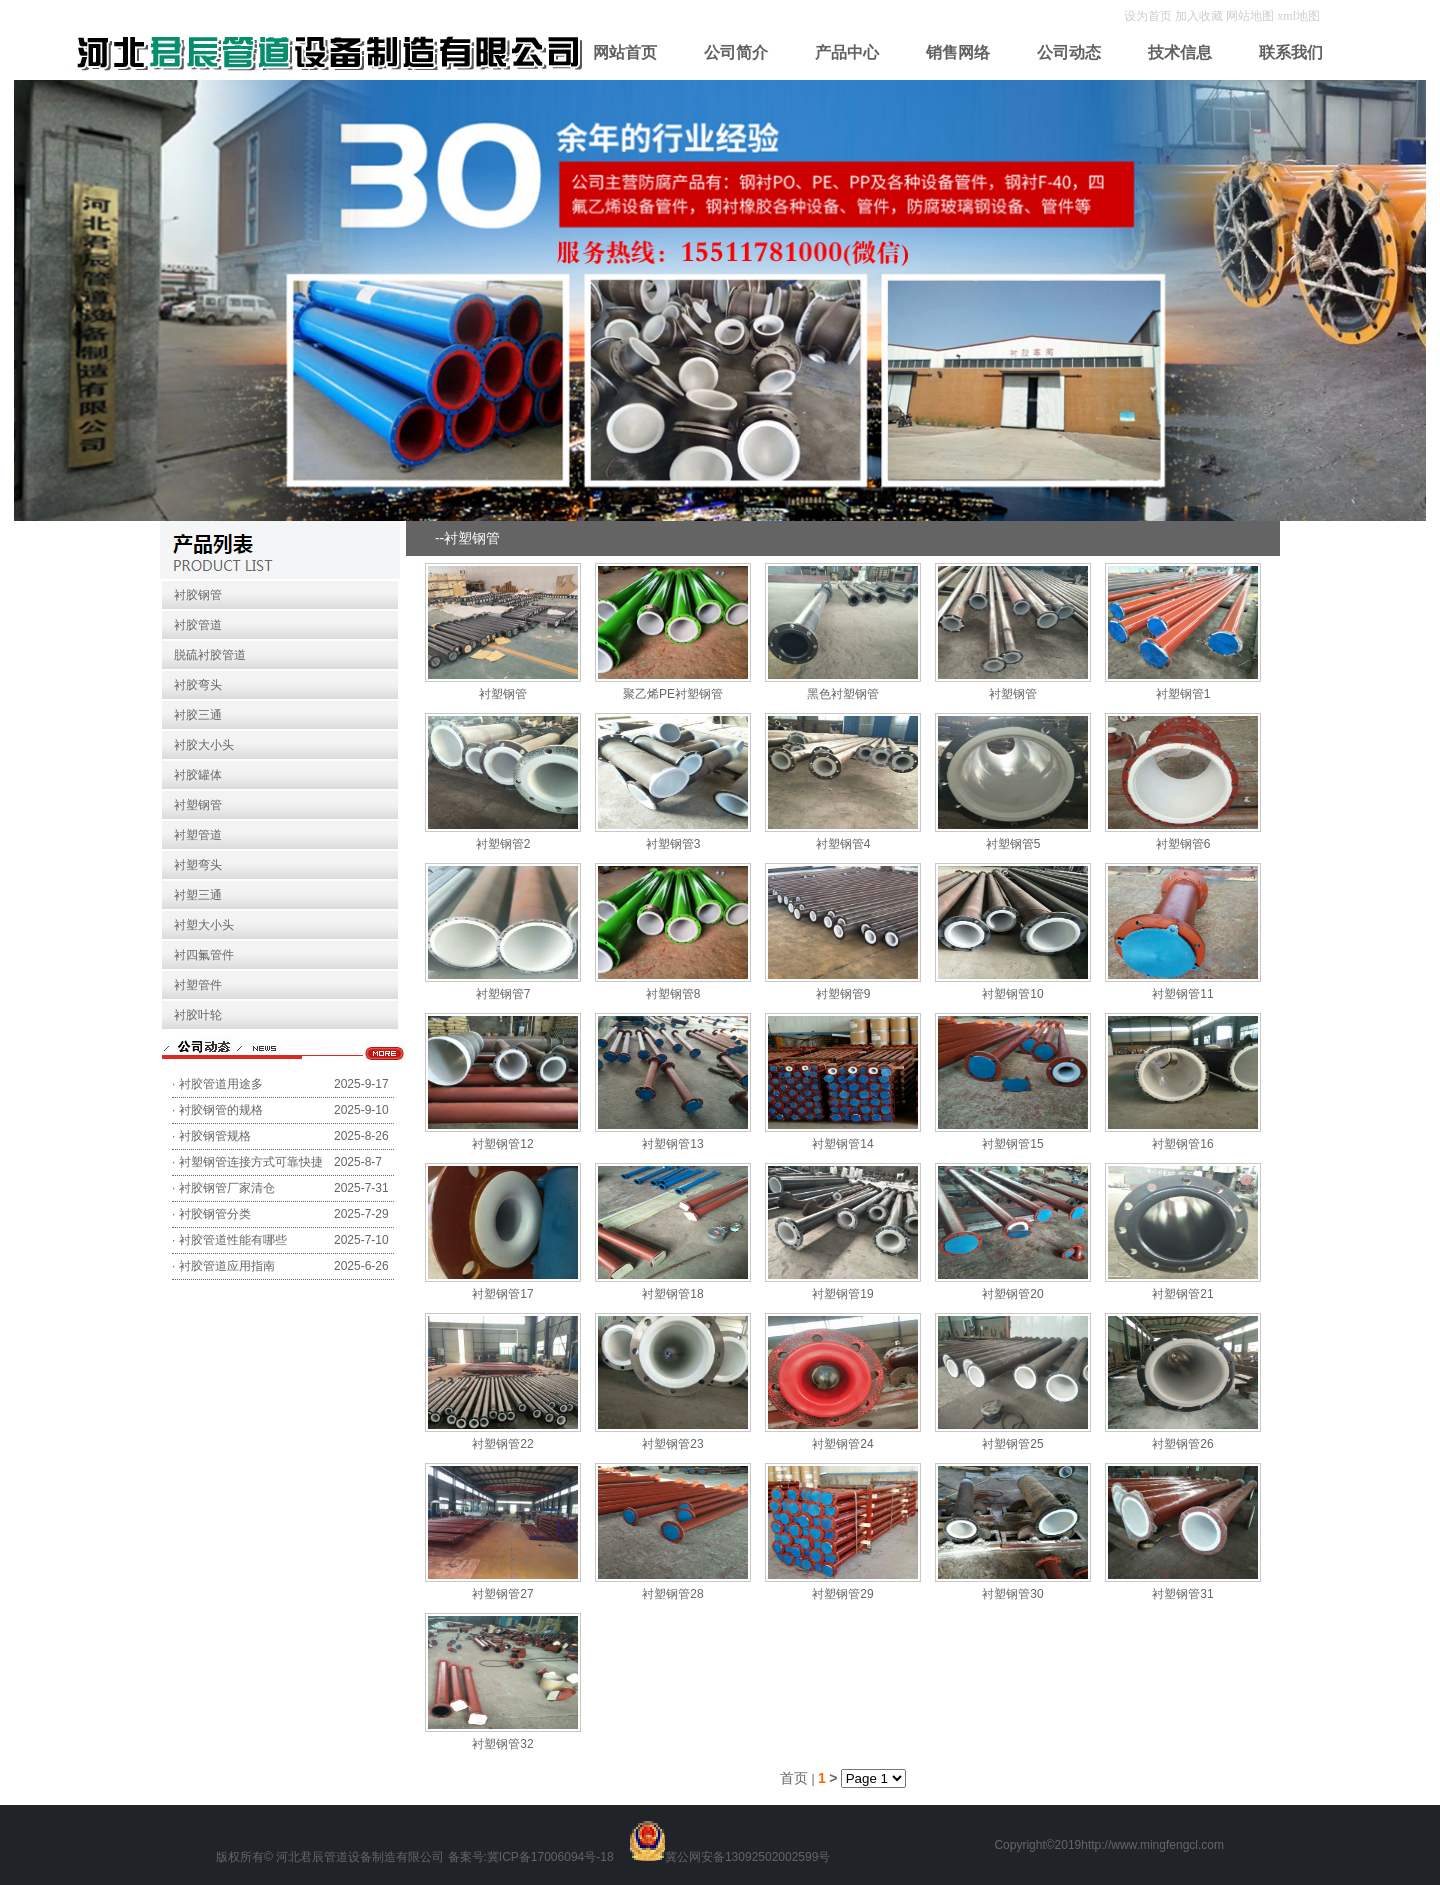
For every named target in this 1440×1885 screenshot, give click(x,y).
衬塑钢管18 (672, 1294)
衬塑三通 (198, 895)
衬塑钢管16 (1182, 1144)
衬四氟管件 (204, 955)
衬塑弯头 (198, 865)
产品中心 (847, 52)
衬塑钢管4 (843, 844)
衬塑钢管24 (842, 1444)
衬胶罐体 (198, 775)
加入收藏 (1200, 16)
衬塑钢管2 (503, 844)
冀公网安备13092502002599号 (747, 1857)
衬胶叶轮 (198, 1015)
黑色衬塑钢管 (843, 694)
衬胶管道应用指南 (227, 1266)
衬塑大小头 (204, 925)
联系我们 (1291, 52)
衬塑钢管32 (502, 1744)
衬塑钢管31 (1182, 1594)
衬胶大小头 (204, 745)
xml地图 (1298, 16)
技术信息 (1180, 52)
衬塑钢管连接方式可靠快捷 (251, 1162)
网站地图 (1250, 16)
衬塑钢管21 (1182, 1294)
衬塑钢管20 (1012, 1294)
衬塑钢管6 (1183, 844)
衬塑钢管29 (842, 1594)
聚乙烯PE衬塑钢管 (673, 694)
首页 (794, 1778)
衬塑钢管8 (673, 994)
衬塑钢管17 (502, 1294)
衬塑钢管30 (1012, 1594)
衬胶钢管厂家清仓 (227, 1188)
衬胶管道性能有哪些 (233, 1240)
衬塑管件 (198, 985)
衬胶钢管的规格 (221, 1110)
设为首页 (1149, 16)
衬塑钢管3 (673, 844)
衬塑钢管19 (842, 1294)
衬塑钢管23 (672, 1444)
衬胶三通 (198, 715)
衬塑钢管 (198, 805)
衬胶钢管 (198, 595)
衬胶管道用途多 (221, 1084)
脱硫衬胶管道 (210, 655)
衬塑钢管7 (503, 994)
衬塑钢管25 (1012, 1444)
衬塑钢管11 (1182, 994)
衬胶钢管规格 (215, 1136)
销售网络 (958, 52)
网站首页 (625, 52)
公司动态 (1069, 52)
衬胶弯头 (198, 685)
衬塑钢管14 (842, 1144)
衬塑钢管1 (1183, 694)
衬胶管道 (198, 625)
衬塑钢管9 (843, 994)
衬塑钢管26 (1182, 1444)
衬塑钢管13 (672, 1144)
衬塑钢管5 (1013, 844)
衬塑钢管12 (502, 1144)
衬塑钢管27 (502, 1594)
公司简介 (736, 52)
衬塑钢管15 (1012, 1144)
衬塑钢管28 (672, 1594)
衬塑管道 (198, 835)
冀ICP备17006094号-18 (550, 1857)
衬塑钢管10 (1012, 994)
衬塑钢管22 (502, 1444)
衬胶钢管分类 (215, 1214)
